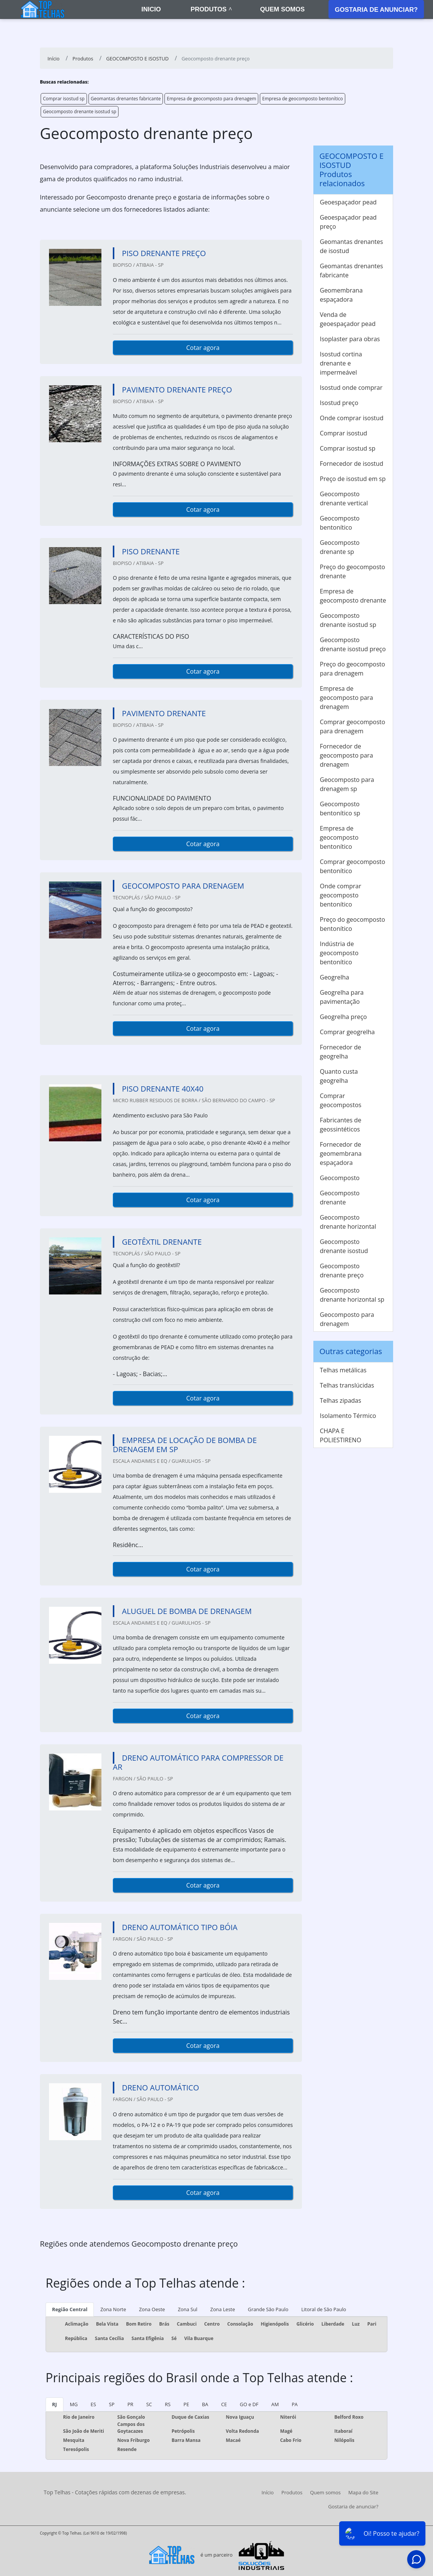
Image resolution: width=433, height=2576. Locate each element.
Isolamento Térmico (348, 1415)
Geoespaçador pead (348, 202)
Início (267, 2492)
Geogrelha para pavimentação (341, 997)
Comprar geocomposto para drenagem (352, 726)
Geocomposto (340, 1178)
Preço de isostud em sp (353, 479)
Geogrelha (334, 977)
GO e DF (249, 2404)
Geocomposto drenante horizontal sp (352, 1295)
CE (224, 2404)
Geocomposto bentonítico (340, 523)
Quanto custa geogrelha (339, 1076)
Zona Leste (222, 2309)
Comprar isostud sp (64, 98)
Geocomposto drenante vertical (344, 498)
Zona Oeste (152, 2309)
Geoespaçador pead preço (348, 222)
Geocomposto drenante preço (341, 1270)
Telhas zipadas (340, 1400)
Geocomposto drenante (340, 1197)
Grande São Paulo (268, 2309)
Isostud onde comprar (351, 387)
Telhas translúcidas (347, 1385)
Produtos (209, 9)
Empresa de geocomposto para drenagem (211, 98)
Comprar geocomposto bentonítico (352, 866)
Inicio (151, 9)
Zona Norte (113, 2309)
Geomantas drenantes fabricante (126, 98)
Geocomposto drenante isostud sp (79, 111)
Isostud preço (339, 403)
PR (130, 2404)
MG (74, 2404)
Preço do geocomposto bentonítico (352, 924)
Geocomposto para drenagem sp (347, 784)
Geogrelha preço (343, 1017)
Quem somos (282, 9)
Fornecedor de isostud (351, 463)
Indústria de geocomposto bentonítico (339, 953)
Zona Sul (187, 2309)
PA (295, 2404)
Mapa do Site (363, 2492)
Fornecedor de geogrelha (340, 1051)
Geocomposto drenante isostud (344, 1246)
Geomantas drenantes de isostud (351, 246)
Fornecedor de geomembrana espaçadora (341, 1153)
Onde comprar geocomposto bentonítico (340, 895)
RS (168, 2404)
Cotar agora (203, 347)
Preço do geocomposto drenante (352, 571)
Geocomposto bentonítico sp (340, 808)
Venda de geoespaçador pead (348, 319)
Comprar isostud (343, 433)
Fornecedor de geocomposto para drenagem (346, 755)
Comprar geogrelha (347, 1032)
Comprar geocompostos (340, 1100)
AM (275, 2404)
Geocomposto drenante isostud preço (353, 644)
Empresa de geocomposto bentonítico (302, 98)
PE (186, 2404)
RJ (54, 2404)
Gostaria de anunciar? (376, 9)
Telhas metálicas (343, 1370)
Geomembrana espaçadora (341, 295)
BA (205, 2404)
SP (112, 2404)
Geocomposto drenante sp (340, 547)
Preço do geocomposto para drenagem (352, 668)
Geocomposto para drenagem (347, 1319)
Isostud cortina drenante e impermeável (341, 363)
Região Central (69, 2309)
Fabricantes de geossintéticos (340, 1124)
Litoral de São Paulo (323, 2309)
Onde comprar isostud (351, 418)
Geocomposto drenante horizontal (348, 1222)
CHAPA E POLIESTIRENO (340, 1435)
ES (93, 2404)
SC (149, 2404)
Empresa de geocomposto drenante (353, 595)
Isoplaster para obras (350, 339)
